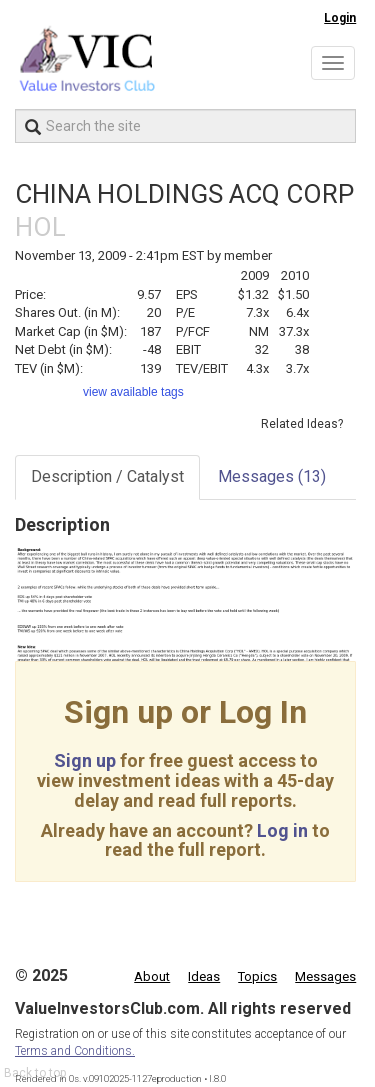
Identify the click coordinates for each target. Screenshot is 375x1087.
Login (340, 18)
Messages (272, 476)
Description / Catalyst (107, 476)
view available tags (133, 392)
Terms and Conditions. (75, 1051)
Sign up (85, 760)
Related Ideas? (302, 424)
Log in (282, 830)
